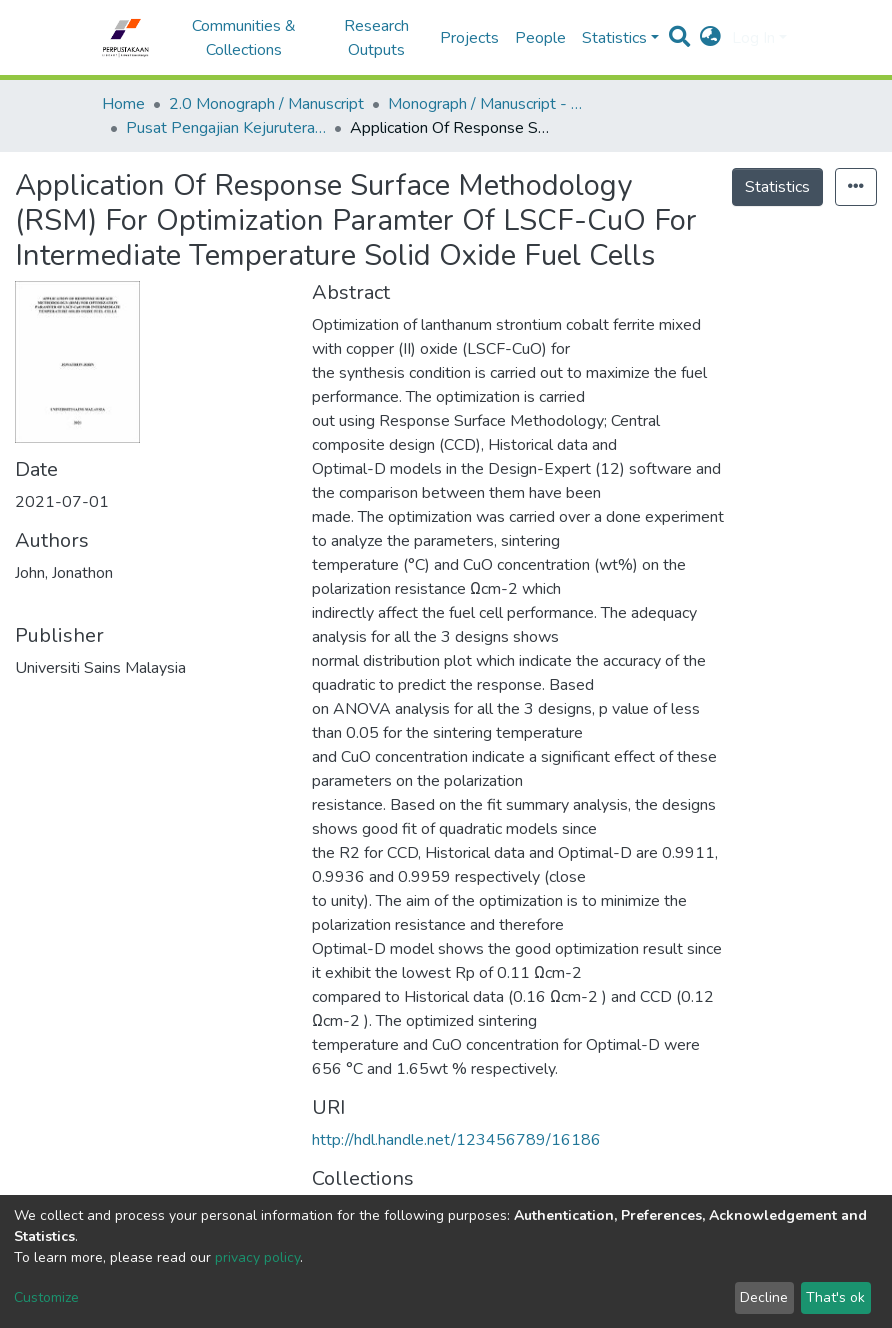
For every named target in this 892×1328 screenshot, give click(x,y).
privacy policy (257, 1257)
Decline (764, 1297)
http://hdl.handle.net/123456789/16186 (456, 1140)
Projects (469, 38)
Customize (46, 1297)
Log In (753, 38)
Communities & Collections (244, 38)
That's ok (835, 1297)
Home (123, 104)
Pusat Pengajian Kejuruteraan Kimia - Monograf (226, 128)
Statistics (777, 187)
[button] (710, 38)
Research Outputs (376, 38)
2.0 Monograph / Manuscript (266, 104)
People (540, 38)
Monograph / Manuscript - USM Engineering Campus (488, 104)
